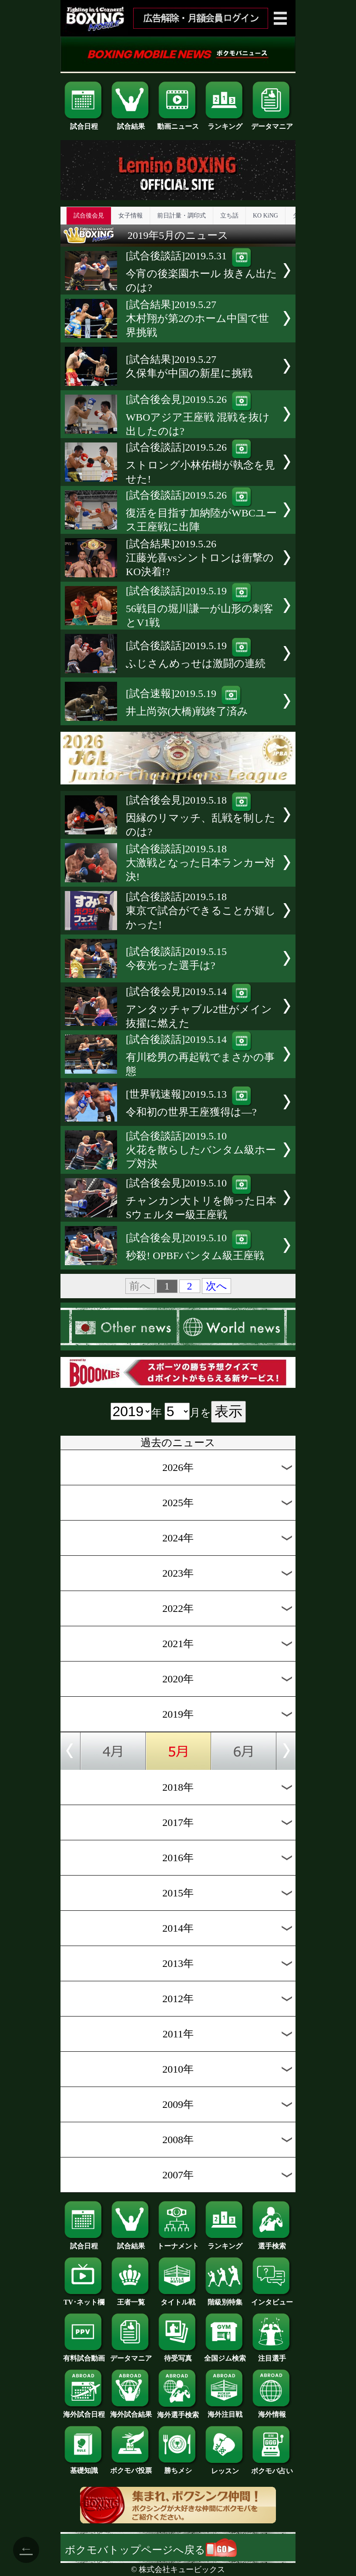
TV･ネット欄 (84, 2299)
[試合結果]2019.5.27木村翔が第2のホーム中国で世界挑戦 (197, 318)
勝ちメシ (178, 2467)
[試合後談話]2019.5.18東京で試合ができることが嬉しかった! (201, 910)
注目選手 (272, 2355)
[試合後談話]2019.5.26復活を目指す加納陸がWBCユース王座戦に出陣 (201, 511)
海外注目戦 (225, 2411)
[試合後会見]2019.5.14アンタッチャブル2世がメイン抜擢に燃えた (199, 1007)
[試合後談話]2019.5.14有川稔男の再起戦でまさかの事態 (200, 1055)
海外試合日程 (84, 2411)
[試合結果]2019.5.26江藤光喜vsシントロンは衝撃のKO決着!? (200, 557)
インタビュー (272, 2299)
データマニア (272, 123)
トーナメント (178, 2243)
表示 (228, 1411)
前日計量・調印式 (181, 215)
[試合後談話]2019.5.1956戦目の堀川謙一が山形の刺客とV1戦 (199, 606)
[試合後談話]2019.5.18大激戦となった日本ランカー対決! (200, 862)
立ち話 (229, 215)
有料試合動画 (84, 2355)
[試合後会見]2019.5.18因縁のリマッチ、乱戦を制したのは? (200, 815)
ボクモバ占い (272, 2468)
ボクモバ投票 (131, 2467)
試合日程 (84, 123)
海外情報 (272, 2411)
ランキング (225, 123)
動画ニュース (178, 123)
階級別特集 (225, 2299)
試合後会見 (89, 215)
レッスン (225, 2468)
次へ (216, 1286)
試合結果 (131, 123)
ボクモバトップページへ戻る (151, 2550)
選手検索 (272, 2243)
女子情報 (130, 215)
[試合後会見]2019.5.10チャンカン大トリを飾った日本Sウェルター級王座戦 (201, 1198)
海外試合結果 (131, 2411)
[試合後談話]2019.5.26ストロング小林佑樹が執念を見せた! (200, 463)
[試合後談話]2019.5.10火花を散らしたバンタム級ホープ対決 (201, 1149)
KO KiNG (265, 215)
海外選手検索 (178, 2412)
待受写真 (178, 2355)
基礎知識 (84, 2467)
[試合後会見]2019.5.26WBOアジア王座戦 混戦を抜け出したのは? (198, 415)
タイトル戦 (178, 2299)
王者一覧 (131, 2299)
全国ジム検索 (225, 2355)
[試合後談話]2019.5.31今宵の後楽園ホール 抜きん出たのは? (201, 271)
